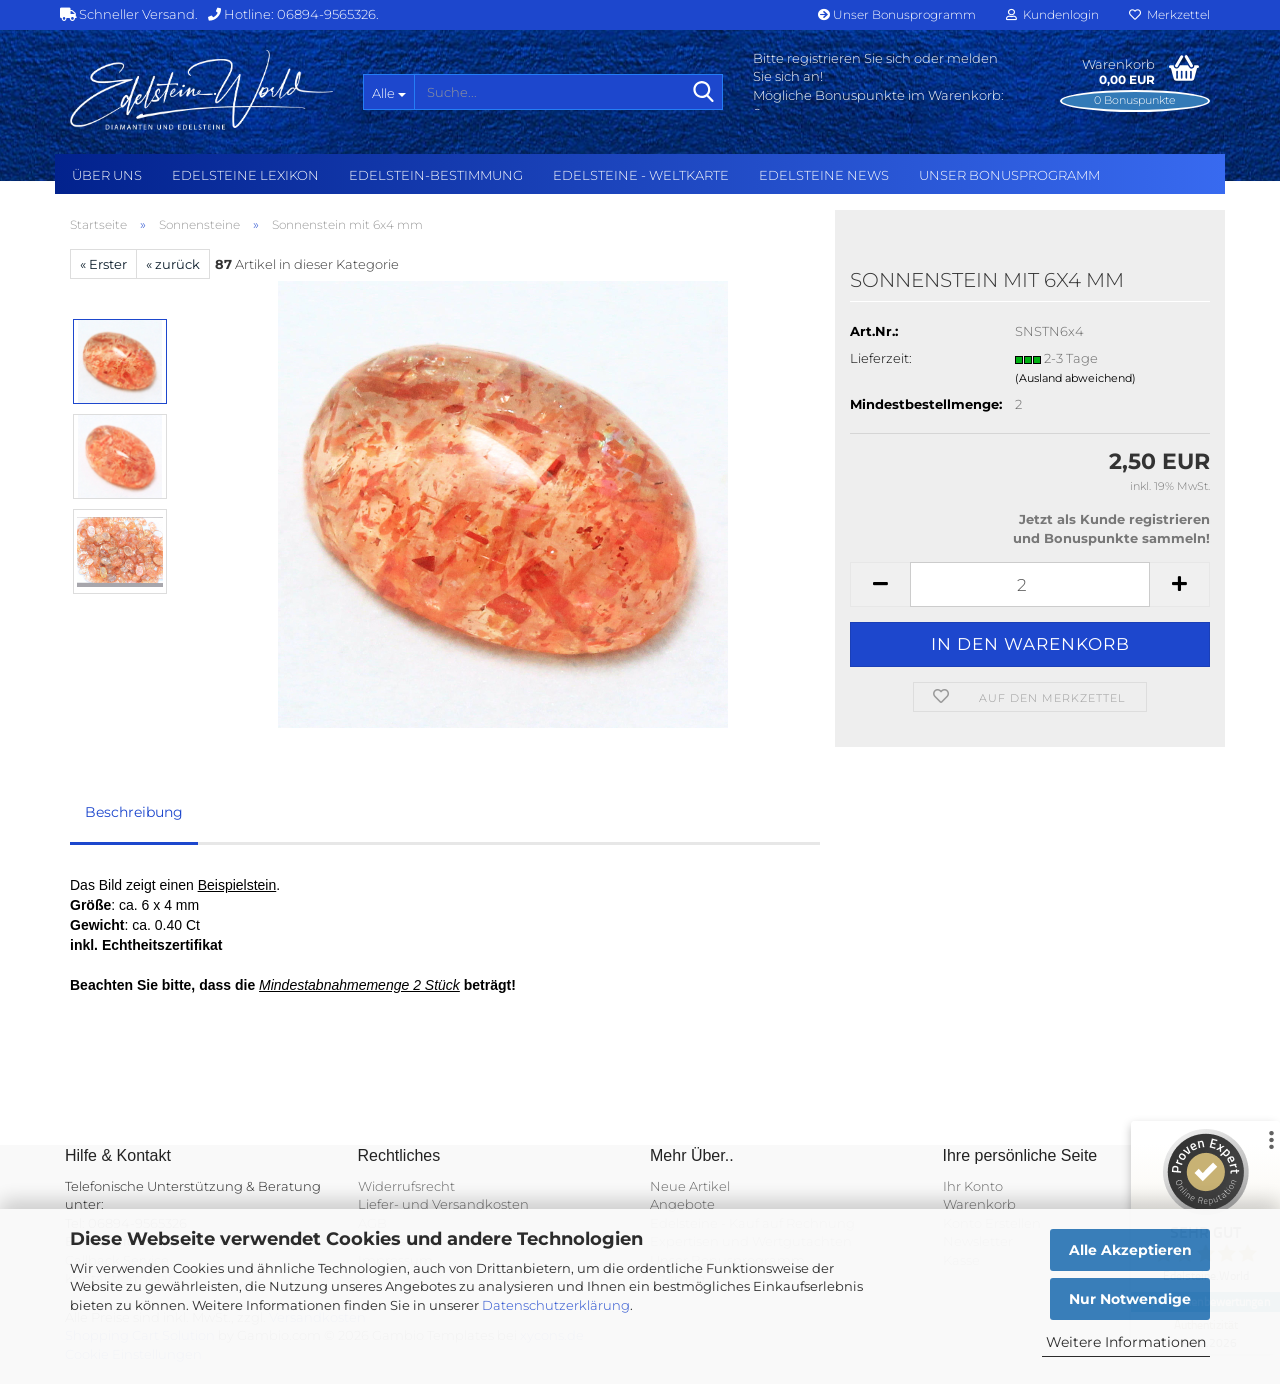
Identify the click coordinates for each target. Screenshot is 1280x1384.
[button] (880, 584)
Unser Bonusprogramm (897, 14)
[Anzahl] (1030, 584)
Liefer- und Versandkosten (443, 1204)
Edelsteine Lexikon (245, 175)
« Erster (103, 264)
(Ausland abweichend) (1075, 378)
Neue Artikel (690, 1186)
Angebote (682, 1204)
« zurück (173, 264)
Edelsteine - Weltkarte (641, 175)
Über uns (107, 175)
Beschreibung (134, 812)
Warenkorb (979, 1204)
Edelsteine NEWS (824, 175)
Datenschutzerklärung (556, 1305)
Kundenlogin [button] (1052, 14)
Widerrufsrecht (406, 1186)
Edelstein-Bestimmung (436, 175)
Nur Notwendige (1130, 1299)
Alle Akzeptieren (1130, 1250)
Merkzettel (1169, 14)
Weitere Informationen (1126, 1342)
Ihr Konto (973, 1186)
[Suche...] (388, 92)
